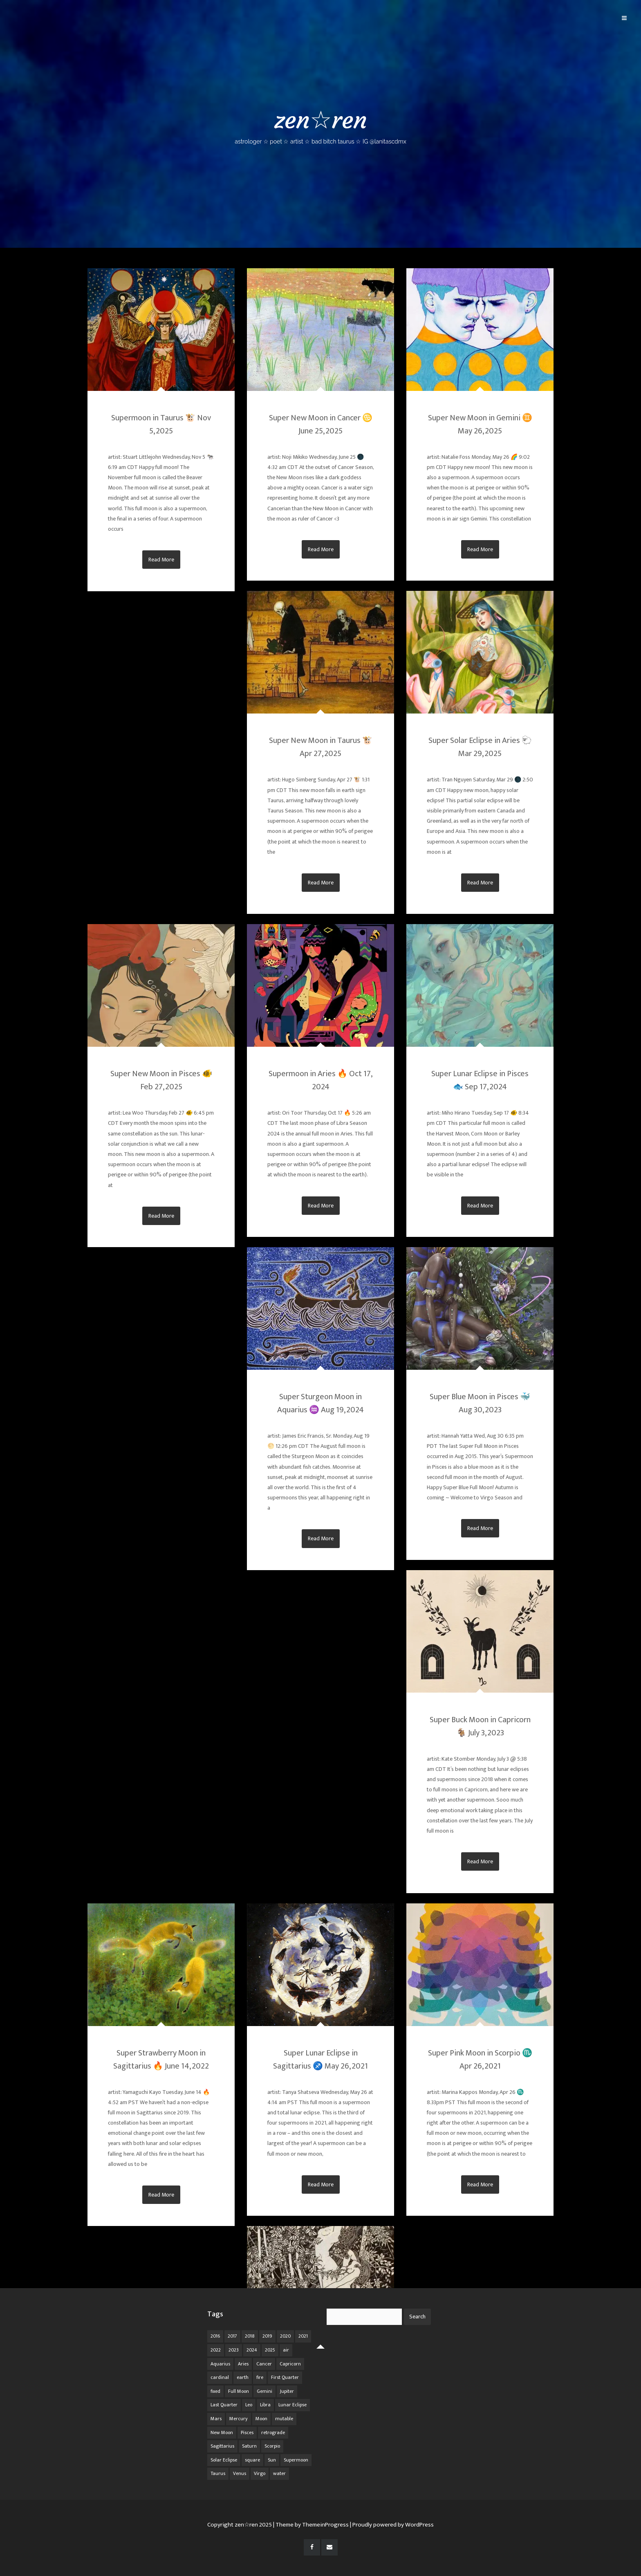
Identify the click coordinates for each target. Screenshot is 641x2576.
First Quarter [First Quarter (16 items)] (285, 2377)
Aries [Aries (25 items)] (243, 2364)
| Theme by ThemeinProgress (311, 2525)
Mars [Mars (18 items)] (216, 2418)
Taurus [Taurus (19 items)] (218, 2473)
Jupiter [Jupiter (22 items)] (287, 2391)
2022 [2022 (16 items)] (216, 2350)
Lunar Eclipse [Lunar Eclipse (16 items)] (292, 2405)
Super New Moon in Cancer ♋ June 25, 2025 (320, 424)
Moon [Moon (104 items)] (261, 2418)
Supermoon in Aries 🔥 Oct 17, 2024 (320, 1080)
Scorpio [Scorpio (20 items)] (272, 2446)
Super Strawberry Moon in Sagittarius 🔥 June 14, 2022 (161, 2059)
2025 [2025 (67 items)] (270, 2350)
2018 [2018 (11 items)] (250, 2336)
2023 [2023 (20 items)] (234, 2350)
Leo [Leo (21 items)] (248, 2405)
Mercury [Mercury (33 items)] (238, 2418)
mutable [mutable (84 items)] (284, 2418)
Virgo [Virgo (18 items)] (259, 2473)
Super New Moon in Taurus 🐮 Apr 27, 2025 (320, 747)
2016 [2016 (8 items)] (215, 2336)
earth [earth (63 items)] (243, 2377)
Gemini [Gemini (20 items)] (264, 2391)
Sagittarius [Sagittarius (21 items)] (222, 2446)
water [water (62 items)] (279, 2473)
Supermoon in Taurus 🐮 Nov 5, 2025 (161, 424)
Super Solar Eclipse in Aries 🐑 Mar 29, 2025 (480, 747)
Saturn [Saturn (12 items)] (249, 2446)
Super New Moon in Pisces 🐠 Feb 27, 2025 (161, 1080)
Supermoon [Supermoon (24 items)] (296, 2460)
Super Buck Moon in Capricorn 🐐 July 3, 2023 (480, 1726)
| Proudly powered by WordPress (392, 2525)
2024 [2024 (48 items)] (252, 2350)
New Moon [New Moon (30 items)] (222, 2432)
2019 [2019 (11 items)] (267, 2336)
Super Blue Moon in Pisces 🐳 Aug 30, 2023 (480, 1403)
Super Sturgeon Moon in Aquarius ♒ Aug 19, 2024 (320, 1403)
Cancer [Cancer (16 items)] (264, 2364)
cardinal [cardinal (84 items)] (220, 2377)
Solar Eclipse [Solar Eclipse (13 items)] (224, 2460)
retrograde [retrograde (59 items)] (273, 2432)
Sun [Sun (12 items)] (272, 2460)
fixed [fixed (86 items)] (215, 2391)
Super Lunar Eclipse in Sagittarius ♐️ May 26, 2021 (320, 2059)
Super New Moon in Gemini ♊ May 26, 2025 (480, 424)
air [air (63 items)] (286, 2350)
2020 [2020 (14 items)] (285, 2336)
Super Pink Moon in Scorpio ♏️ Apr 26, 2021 (480, 2059)
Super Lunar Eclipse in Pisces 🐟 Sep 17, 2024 (480, 1080)
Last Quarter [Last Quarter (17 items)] (224, 2405)
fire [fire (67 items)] (259, 2377)
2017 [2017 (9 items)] (232, 2336)
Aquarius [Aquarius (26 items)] (220, 2364)
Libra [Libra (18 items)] (265, 2405)
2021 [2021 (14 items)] (303, 2336)
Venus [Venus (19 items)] (239, 2473)
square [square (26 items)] (252, 2460)
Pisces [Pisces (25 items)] (247, 2432)
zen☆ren (320, 125)
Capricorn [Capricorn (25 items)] (290, 2364)
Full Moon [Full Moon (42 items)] (238, 2391)
